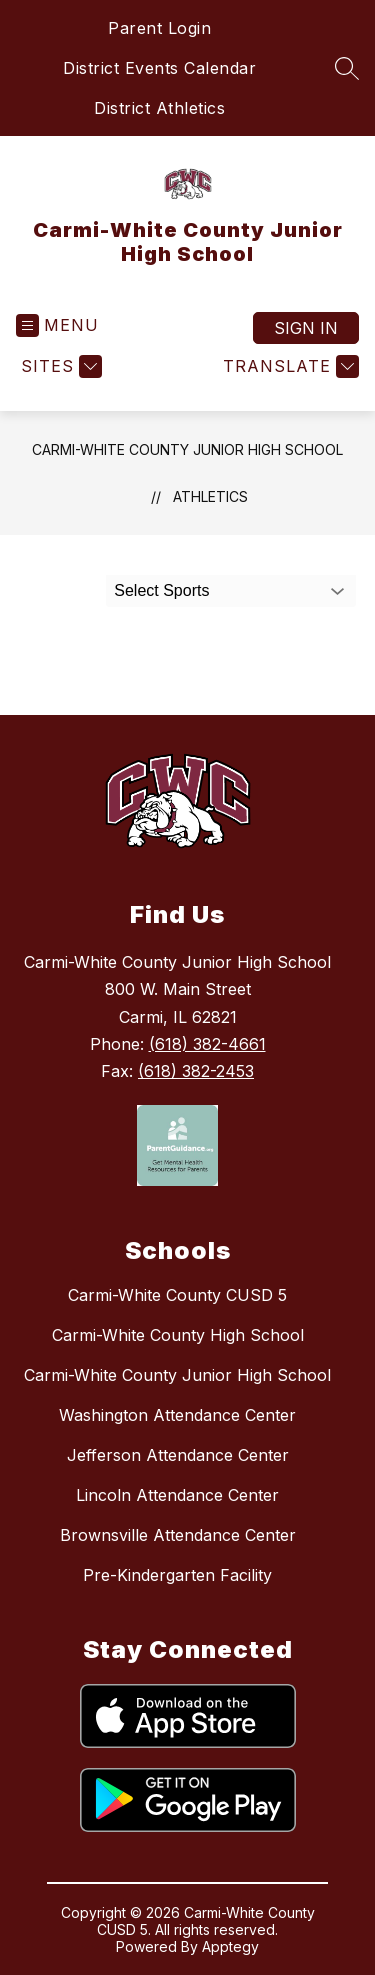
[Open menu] (57, 325)
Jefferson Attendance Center (178, 1455)
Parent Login (159, 28)
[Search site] (347, 68)
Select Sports (161, 590)
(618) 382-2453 (196, 1071)
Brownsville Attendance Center (178, 1535)
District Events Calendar (159, 68)
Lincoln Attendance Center (177, 1495)
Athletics (210, 496)
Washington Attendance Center (177, 1415)
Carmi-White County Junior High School (187, 449)
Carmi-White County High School (178, 1335)
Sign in (306, 328)
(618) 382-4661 (207, 1044)
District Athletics (159, 108)
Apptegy (230, 1946)
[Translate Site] (288, 366)
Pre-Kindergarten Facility (177, 1575)
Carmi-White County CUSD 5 (177, 1295)
